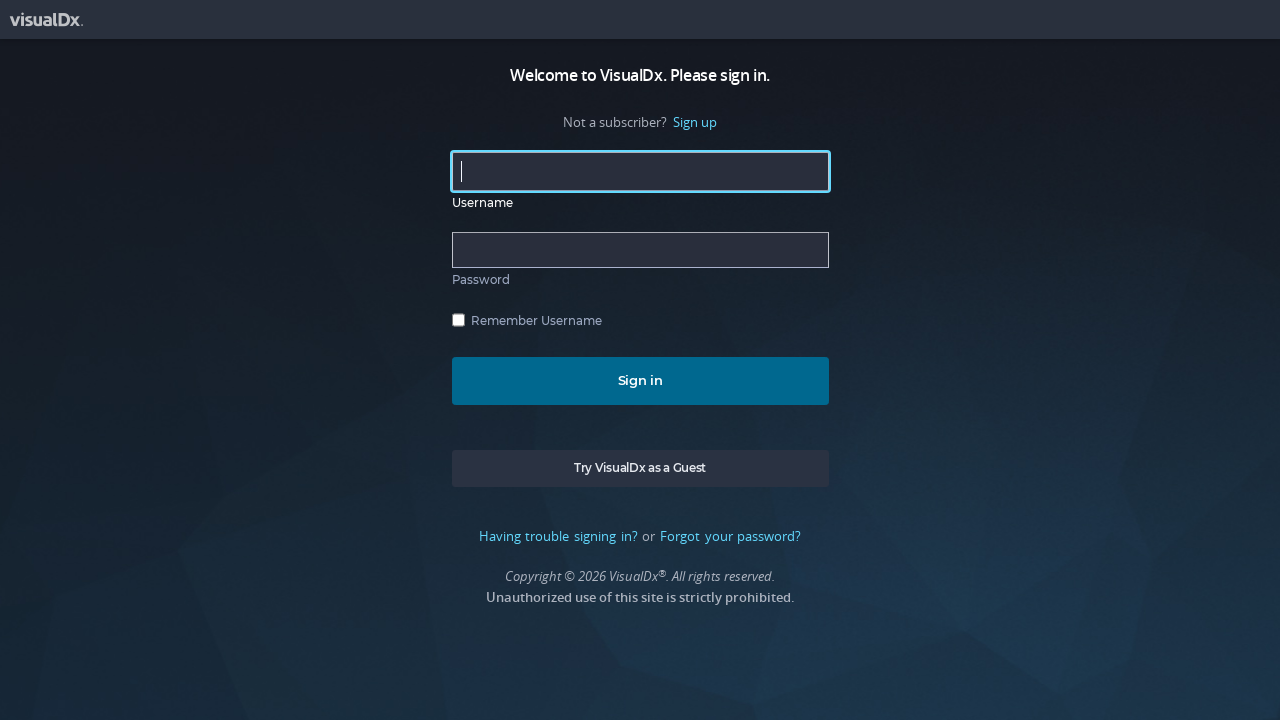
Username (482, 203)
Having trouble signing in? (558, 536)
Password (481, 280)
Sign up (695, 122)
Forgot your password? (730, 536)
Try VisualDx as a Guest (640, 468)
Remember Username (536, 321)
